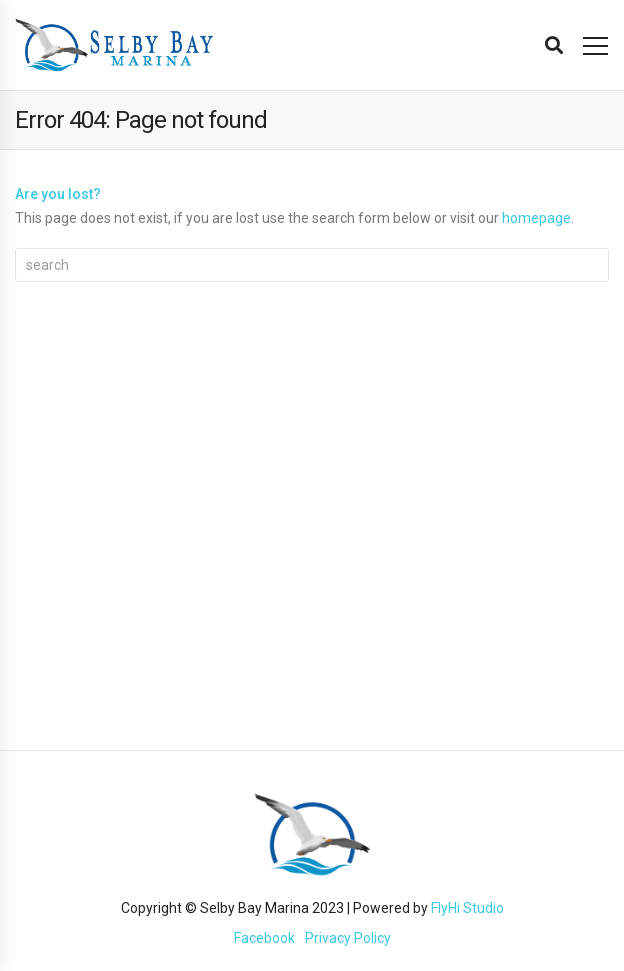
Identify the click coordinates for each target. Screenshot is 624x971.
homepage (536, 218)
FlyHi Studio (467, 908)
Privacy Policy (348, 938)
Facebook (264, 938)
